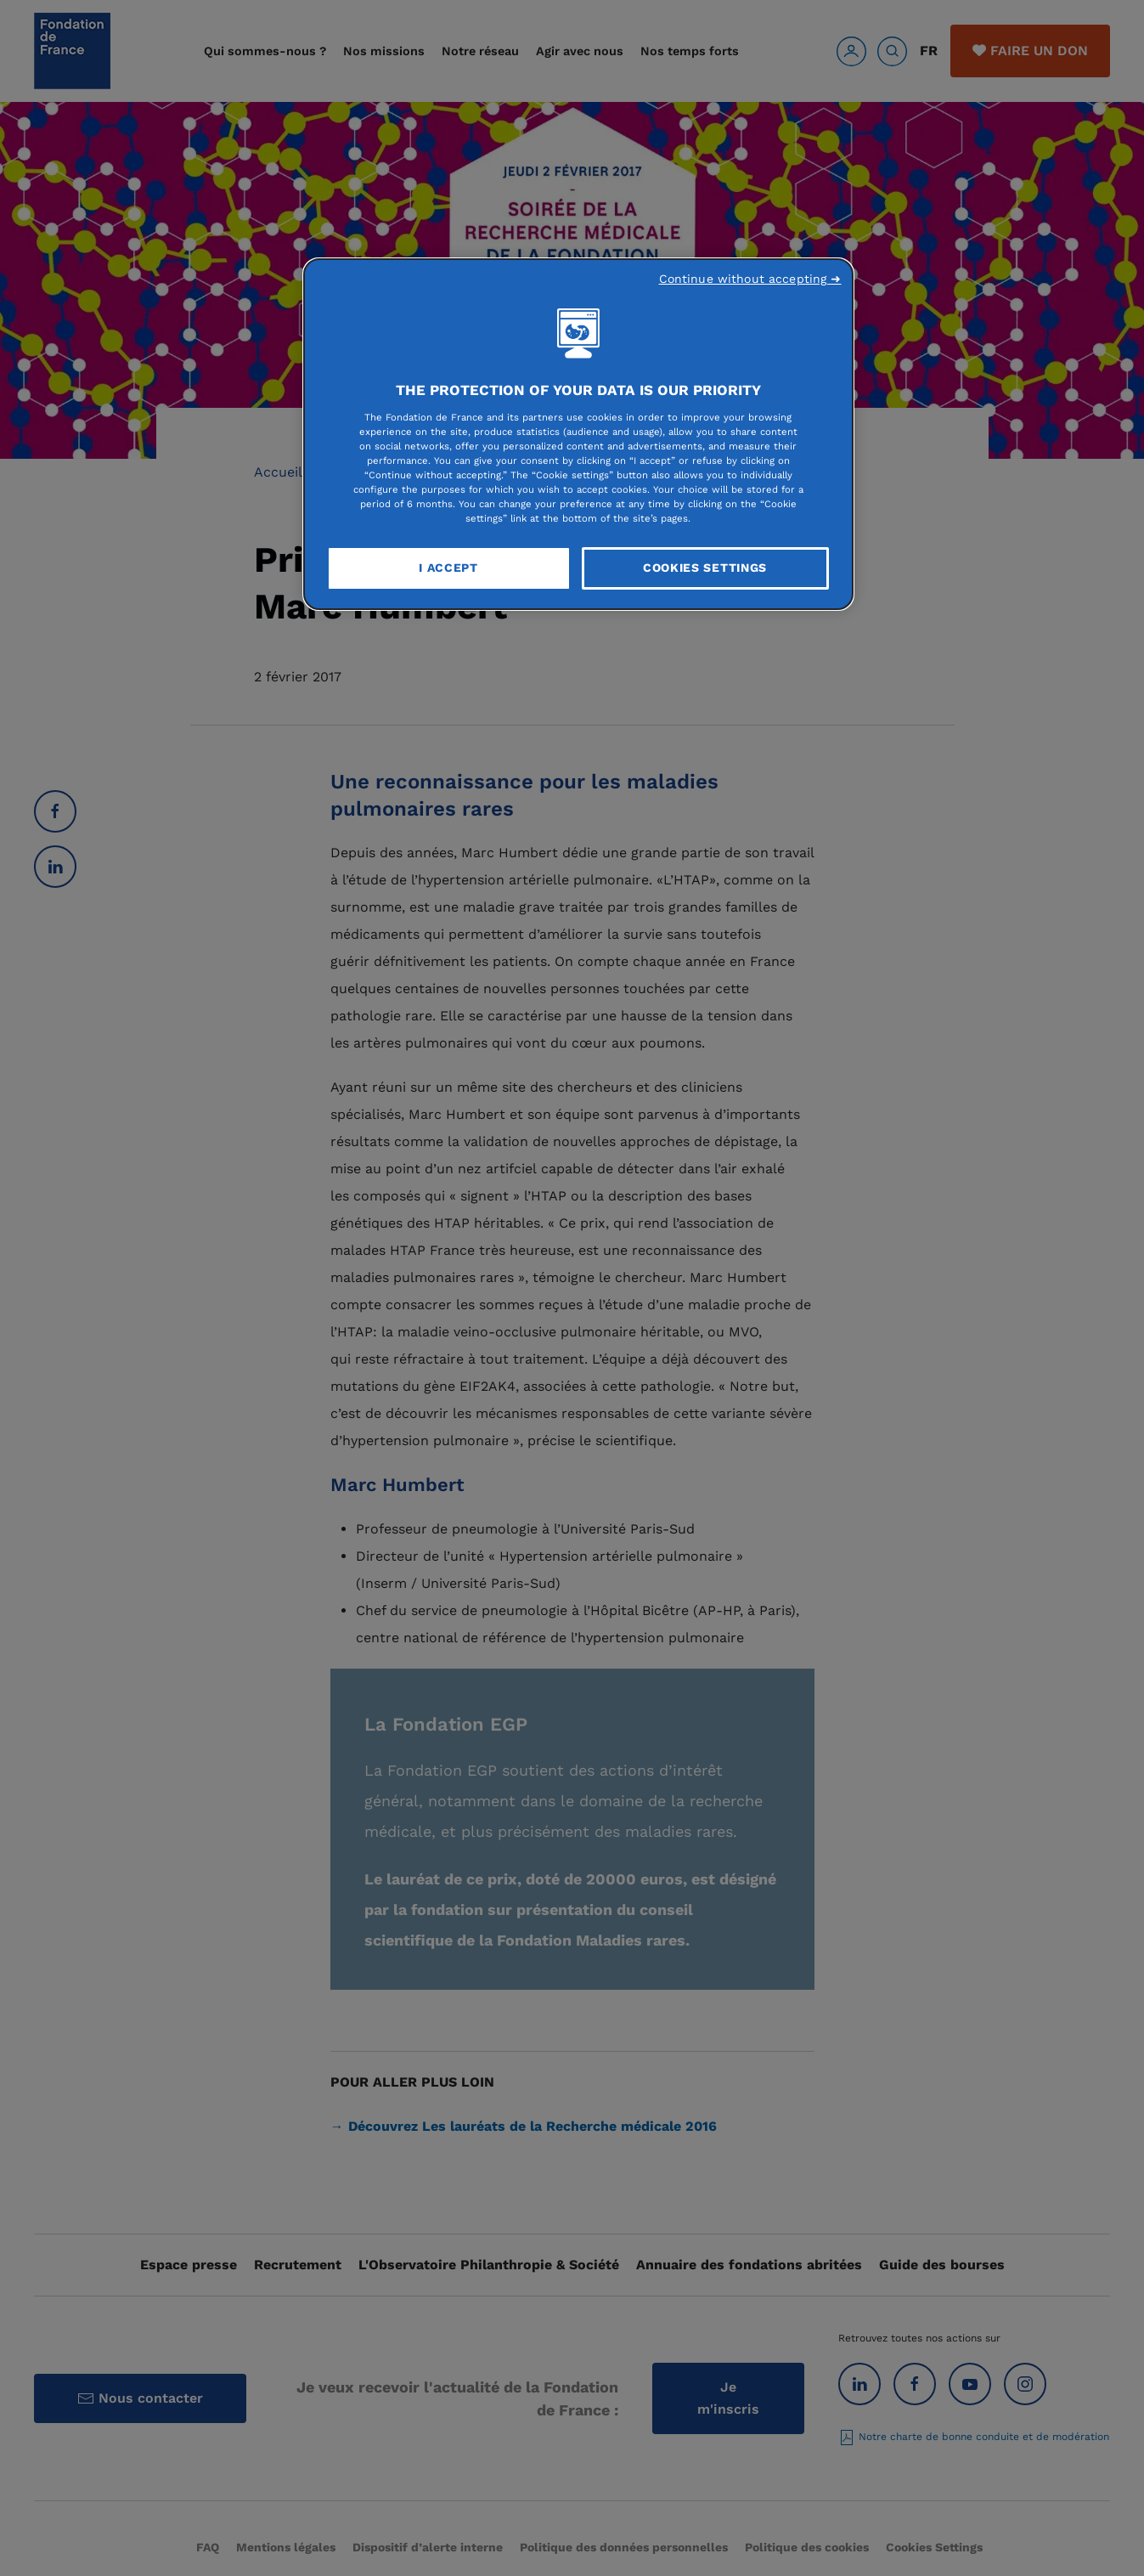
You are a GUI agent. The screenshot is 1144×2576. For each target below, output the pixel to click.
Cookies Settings (705, 567)
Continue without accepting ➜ (750, 278)
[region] (578, 434)
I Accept (448, 567)
